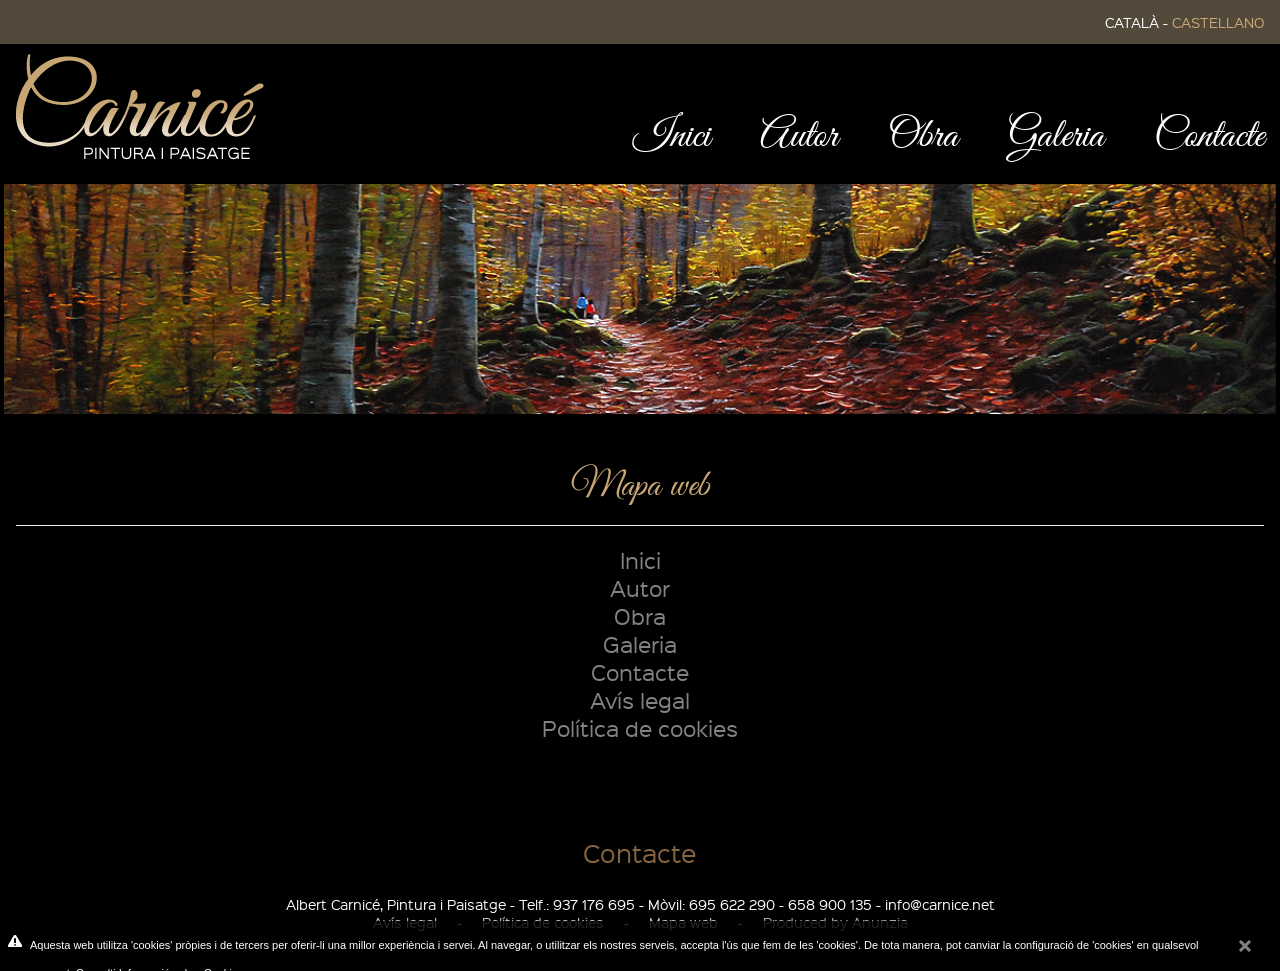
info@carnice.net (940, 904)
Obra (640, 615)
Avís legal (640, 699)
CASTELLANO (1218, 22)
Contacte (640, 671)
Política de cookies (640, 727)
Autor (640, 587)
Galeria (640, 643)
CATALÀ (1132, 22)
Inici (640, 559)
